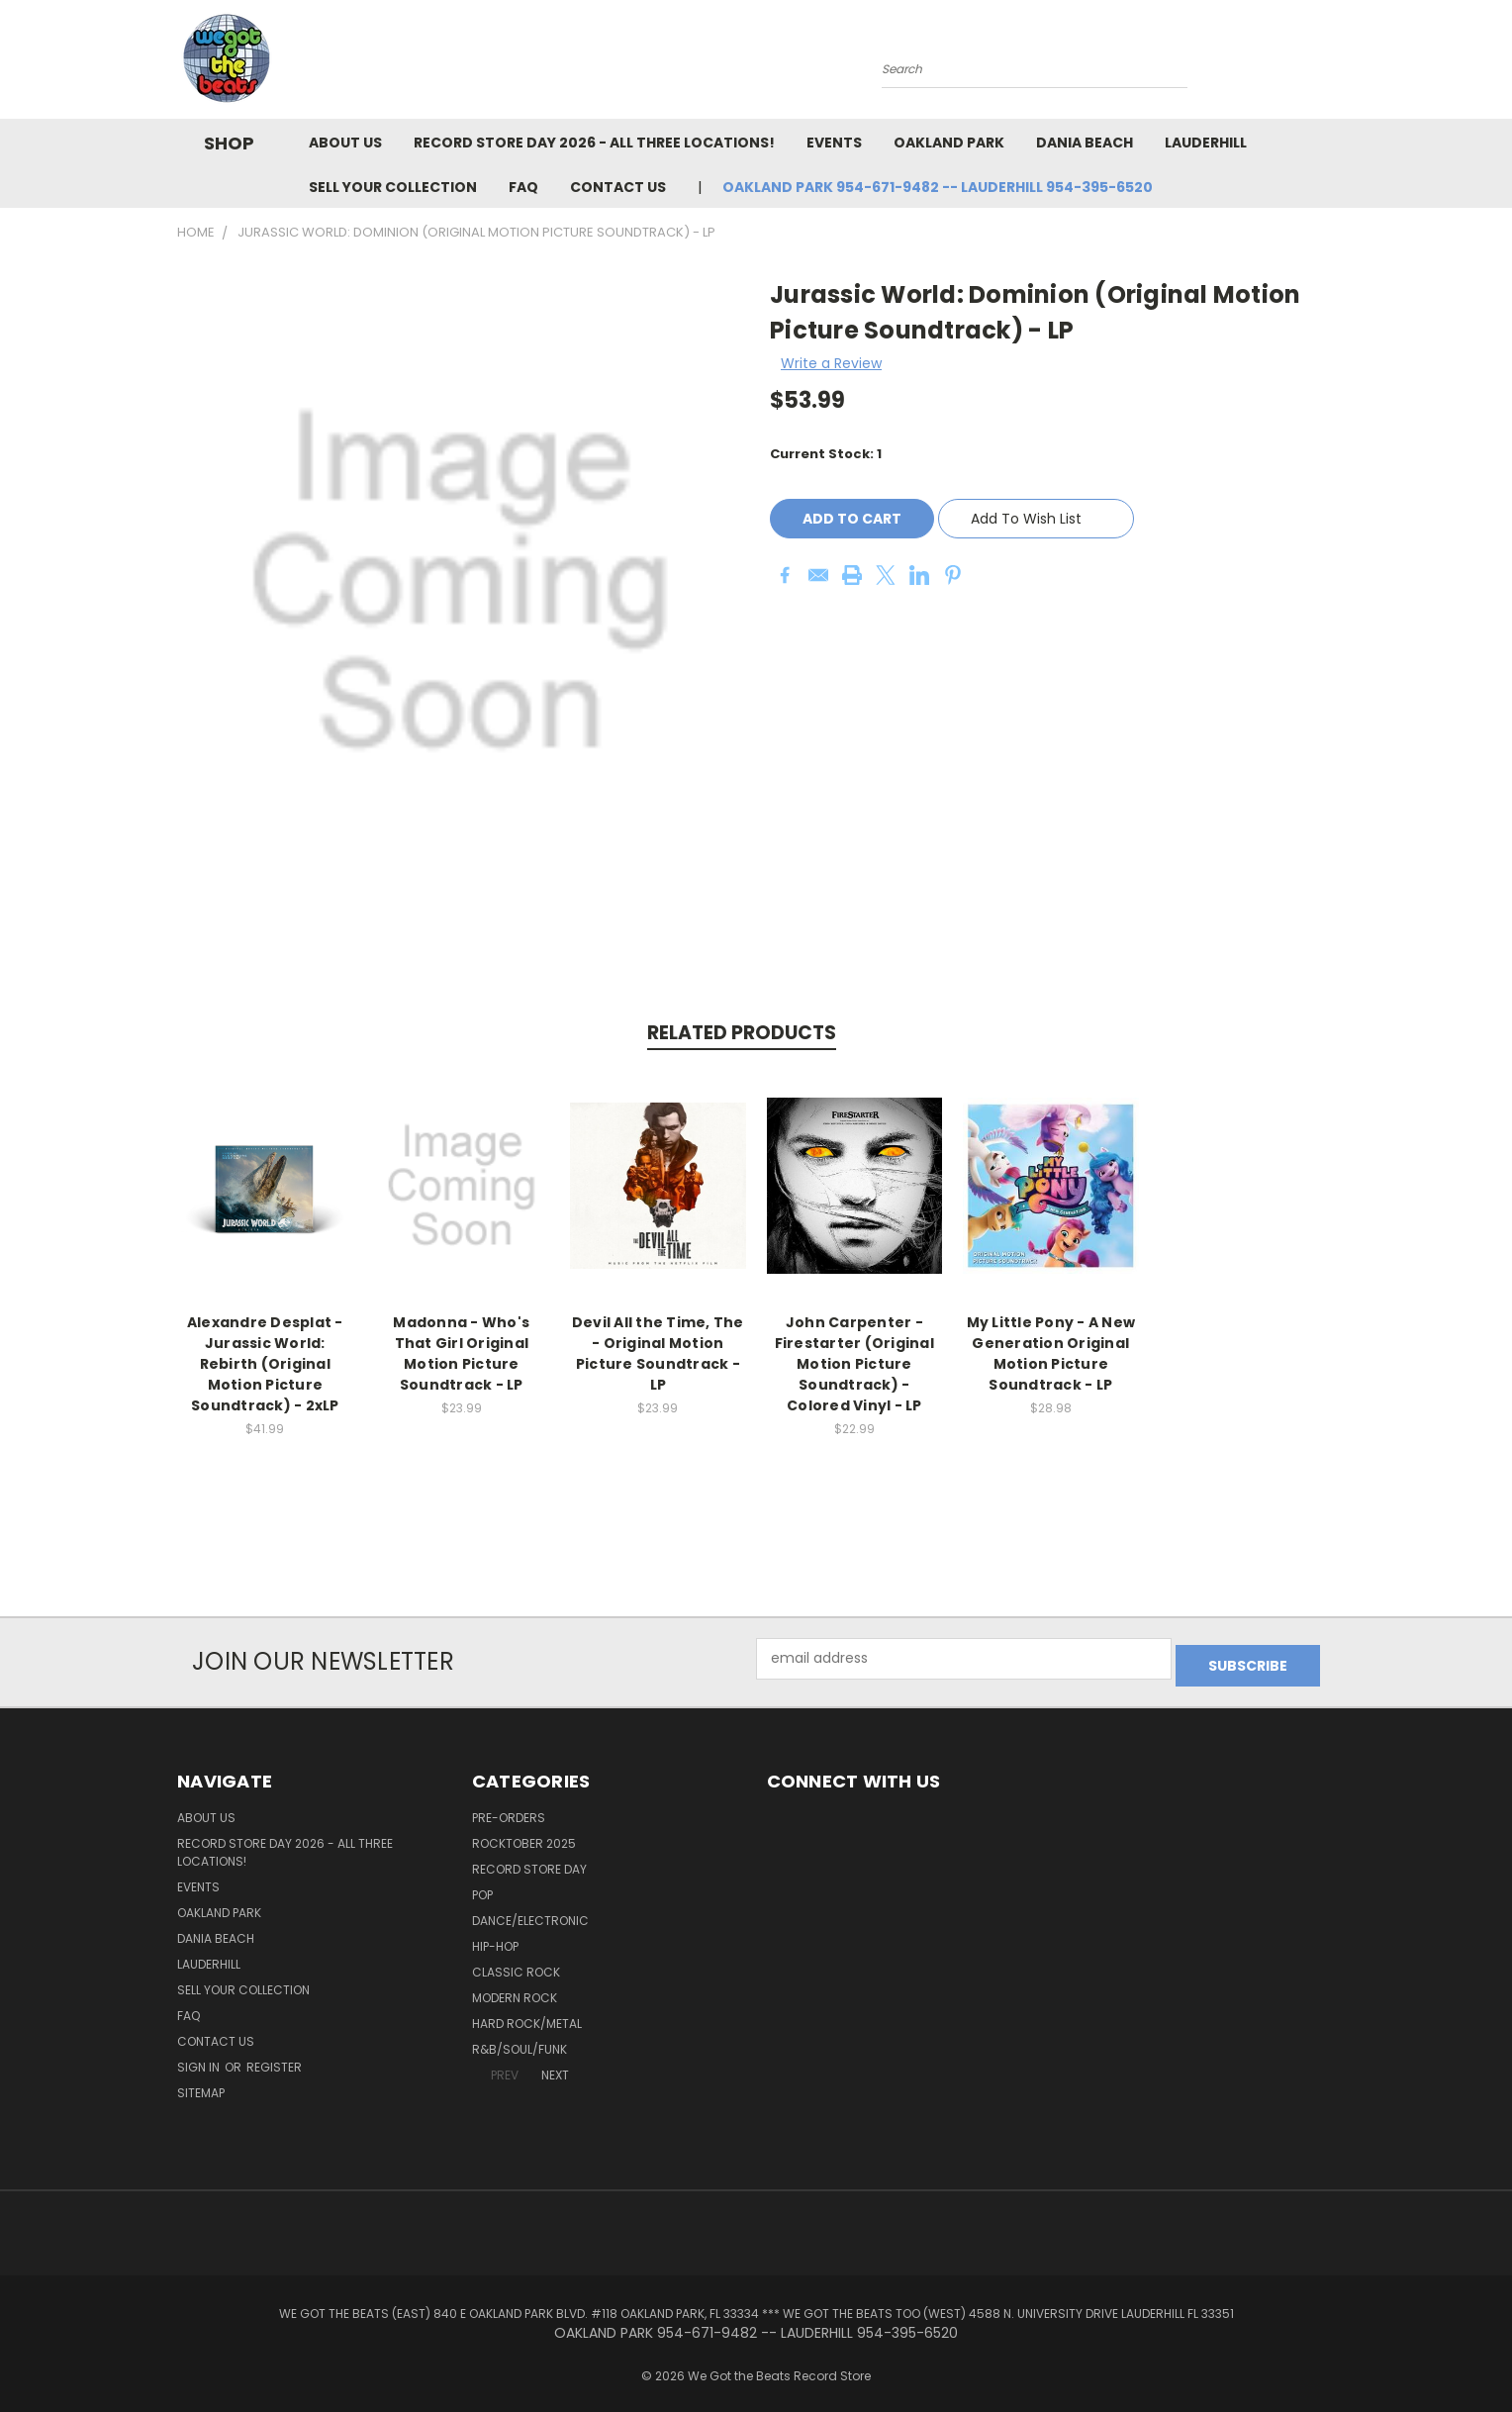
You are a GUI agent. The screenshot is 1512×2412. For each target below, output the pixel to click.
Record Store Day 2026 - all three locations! (594, 142)
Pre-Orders (508, 1810)
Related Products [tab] (741, 1032)
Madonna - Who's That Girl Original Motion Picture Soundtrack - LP (461, 1353)
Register (274, 2060)
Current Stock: (826, 453)
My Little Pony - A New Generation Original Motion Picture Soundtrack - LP (1051, 1353)
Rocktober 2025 (524, 1836)
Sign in (200, 2060)
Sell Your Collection (393, 187)
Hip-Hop (495, 1939)
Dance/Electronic (530, 1913)
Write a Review (831, 363)
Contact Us (618, 187)
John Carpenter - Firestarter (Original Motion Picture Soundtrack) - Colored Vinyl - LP (854, 1363)
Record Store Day (529, 1862)
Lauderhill (1206, 142)
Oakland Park (949, 142)
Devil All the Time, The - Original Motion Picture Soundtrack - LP (658, 1353)
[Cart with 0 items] (1330, 64)
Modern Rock (514, 1990)
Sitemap (201, 2085)
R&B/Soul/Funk (519, 2042)
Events (834, 142)
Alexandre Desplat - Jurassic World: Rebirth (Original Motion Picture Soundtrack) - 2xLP (265, 1363)
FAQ (523, 187)
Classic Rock (516, 1965)
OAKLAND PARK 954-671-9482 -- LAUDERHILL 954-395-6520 (937, 187)
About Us (345, 142)
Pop (482, 1888)
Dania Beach (1084, 142)
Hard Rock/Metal (527, 2016)
